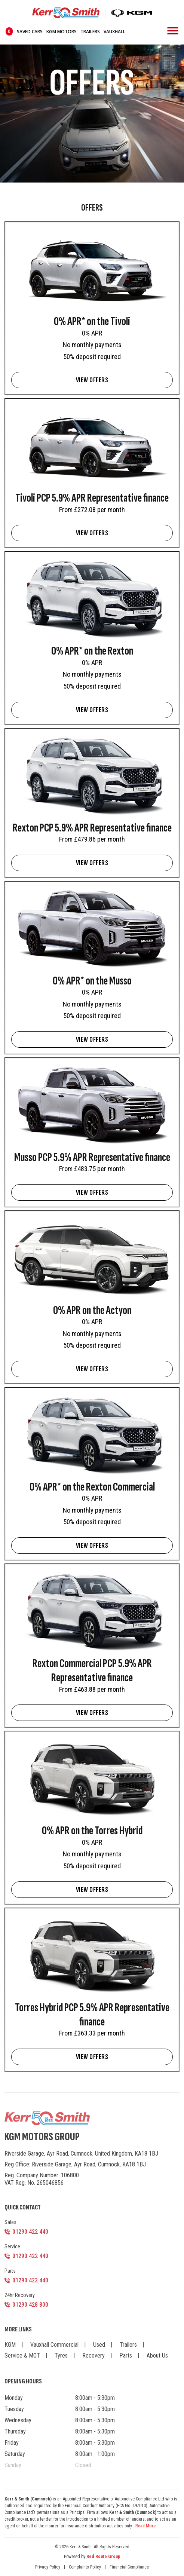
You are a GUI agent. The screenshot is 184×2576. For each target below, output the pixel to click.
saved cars (24, 31)
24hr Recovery (19, 2295)
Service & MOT (22, 2355)
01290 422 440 (30, 2231)
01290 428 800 (30, 2304)
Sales (10, 2222)
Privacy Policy (47, 2567)
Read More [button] (145, 2525)
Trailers (90, 31)
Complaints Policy (85, 2567)
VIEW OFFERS (92, 380)
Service (12, 2246)
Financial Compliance (129, 2567)
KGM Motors (61, 31)
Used (99, 2344)
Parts (10, 2271)
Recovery (93, 2355)
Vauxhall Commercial (54, 2344)
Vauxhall (114, 31)
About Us (157, 2355)
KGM (10, 2344)
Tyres (61, 2355)
